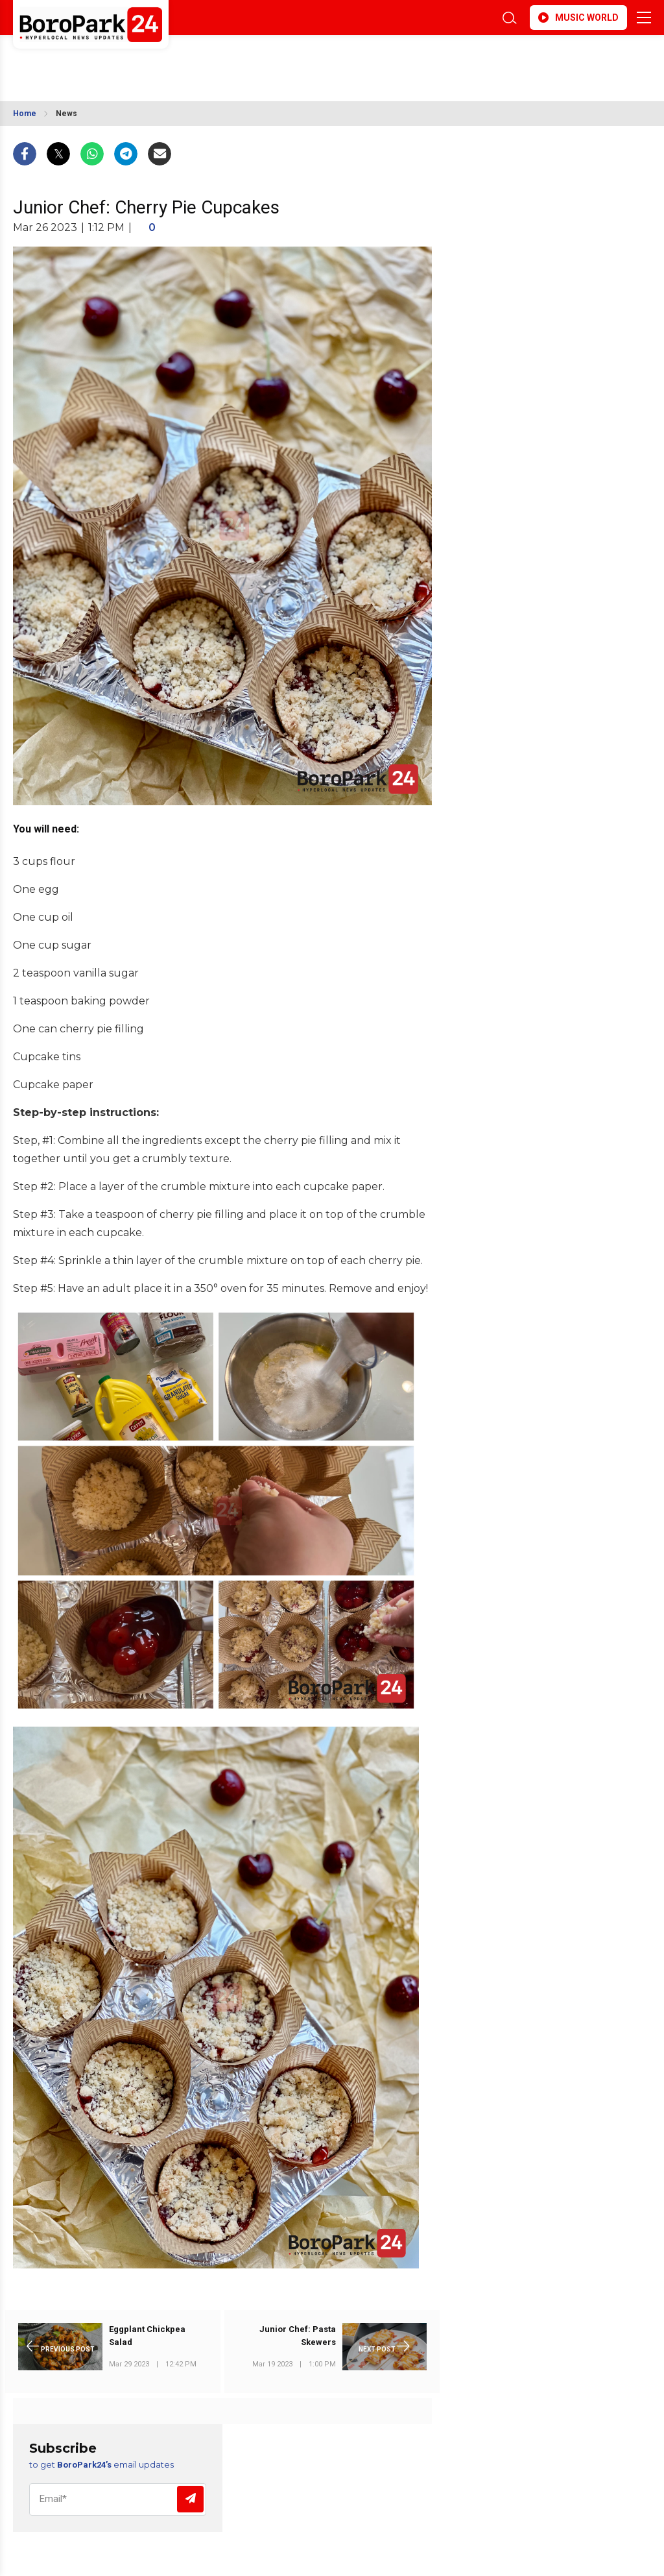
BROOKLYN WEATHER (128, 60)
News (66, 113)
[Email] (117, 2499)
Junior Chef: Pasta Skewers (297, 2335)
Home (24, 113)
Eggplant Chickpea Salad (147, 2335)
